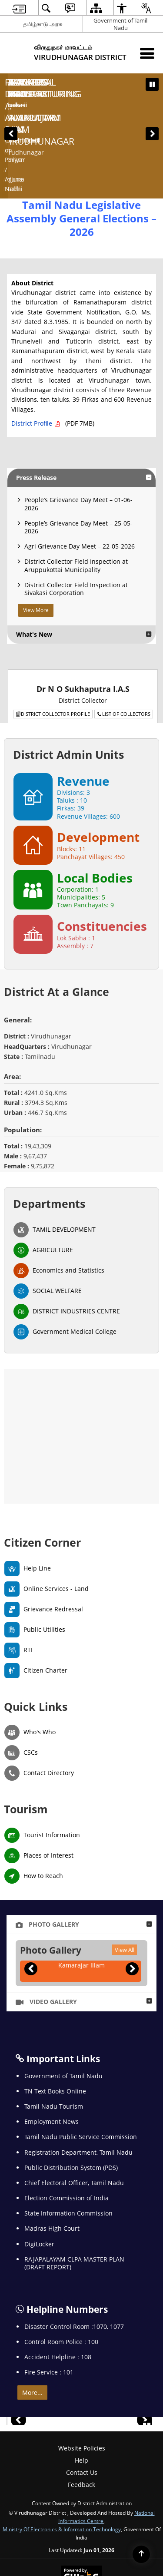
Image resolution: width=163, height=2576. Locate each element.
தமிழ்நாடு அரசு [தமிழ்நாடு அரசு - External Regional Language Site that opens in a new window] (42, 24)
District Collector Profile (53, 629)
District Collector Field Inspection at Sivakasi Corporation (76, 504)
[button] (10, 91)
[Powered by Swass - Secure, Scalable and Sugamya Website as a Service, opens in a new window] (81, 2492)
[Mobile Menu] (147, 53)
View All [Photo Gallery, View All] (124, 1865)
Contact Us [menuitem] (81, 2388)
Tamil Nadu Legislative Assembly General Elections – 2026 (81, 134)
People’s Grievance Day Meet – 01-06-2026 (78, 420)
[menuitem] (19, 8)
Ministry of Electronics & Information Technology (62, 2444)
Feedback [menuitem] (81, 2401)
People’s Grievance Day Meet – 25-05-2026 (78, 443)
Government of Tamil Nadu (120, 24)
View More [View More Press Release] (36, 525)
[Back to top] (141, 2554)
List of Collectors (123, 629)
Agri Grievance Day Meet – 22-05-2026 (79, 462)
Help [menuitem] (81, 2376)
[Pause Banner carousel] (152, 84)
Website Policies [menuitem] (81, 2364)
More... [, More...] (32, 2308)
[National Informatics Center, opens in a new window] (81, 2525)
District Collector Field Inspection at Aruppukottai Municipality (76, 481)
